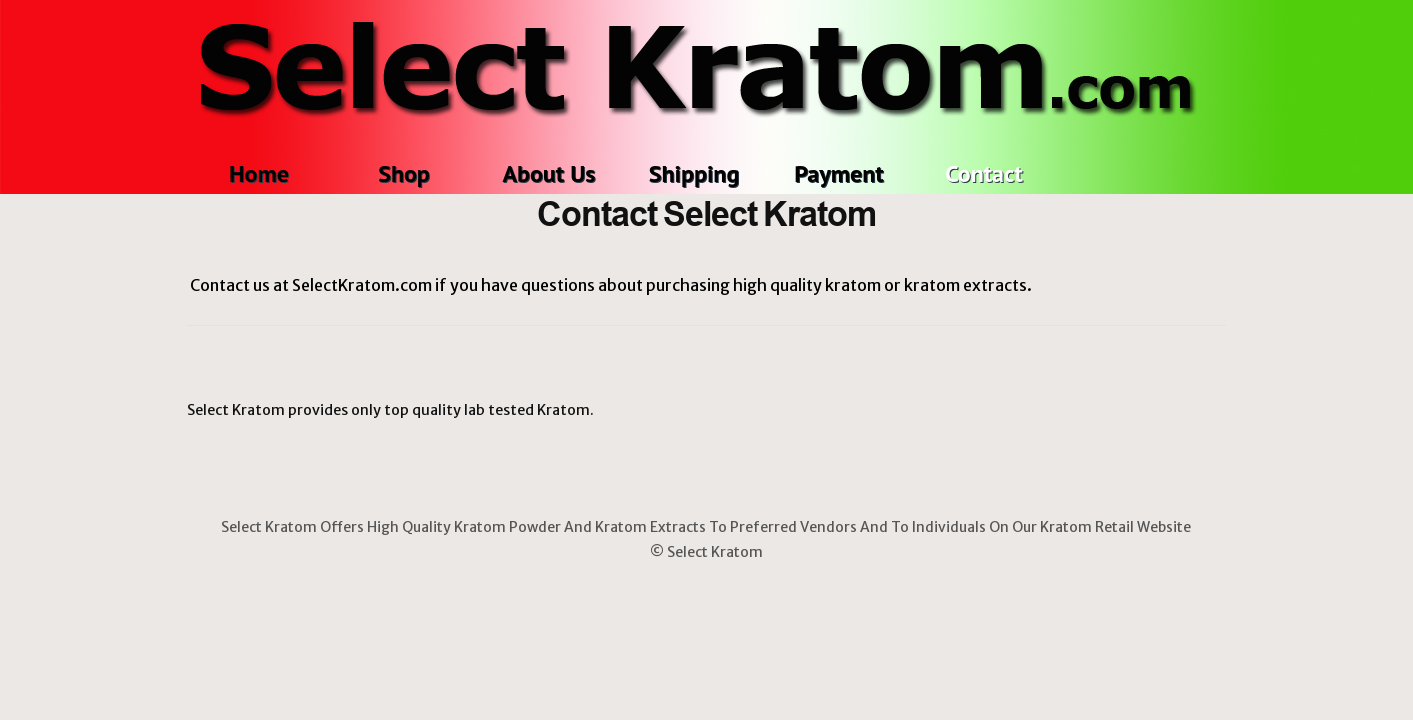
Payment (838, 173)
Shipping (694, 173)
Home (259, 173)
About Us (549, 173)
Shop (404, 173)
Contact (984, 173)
